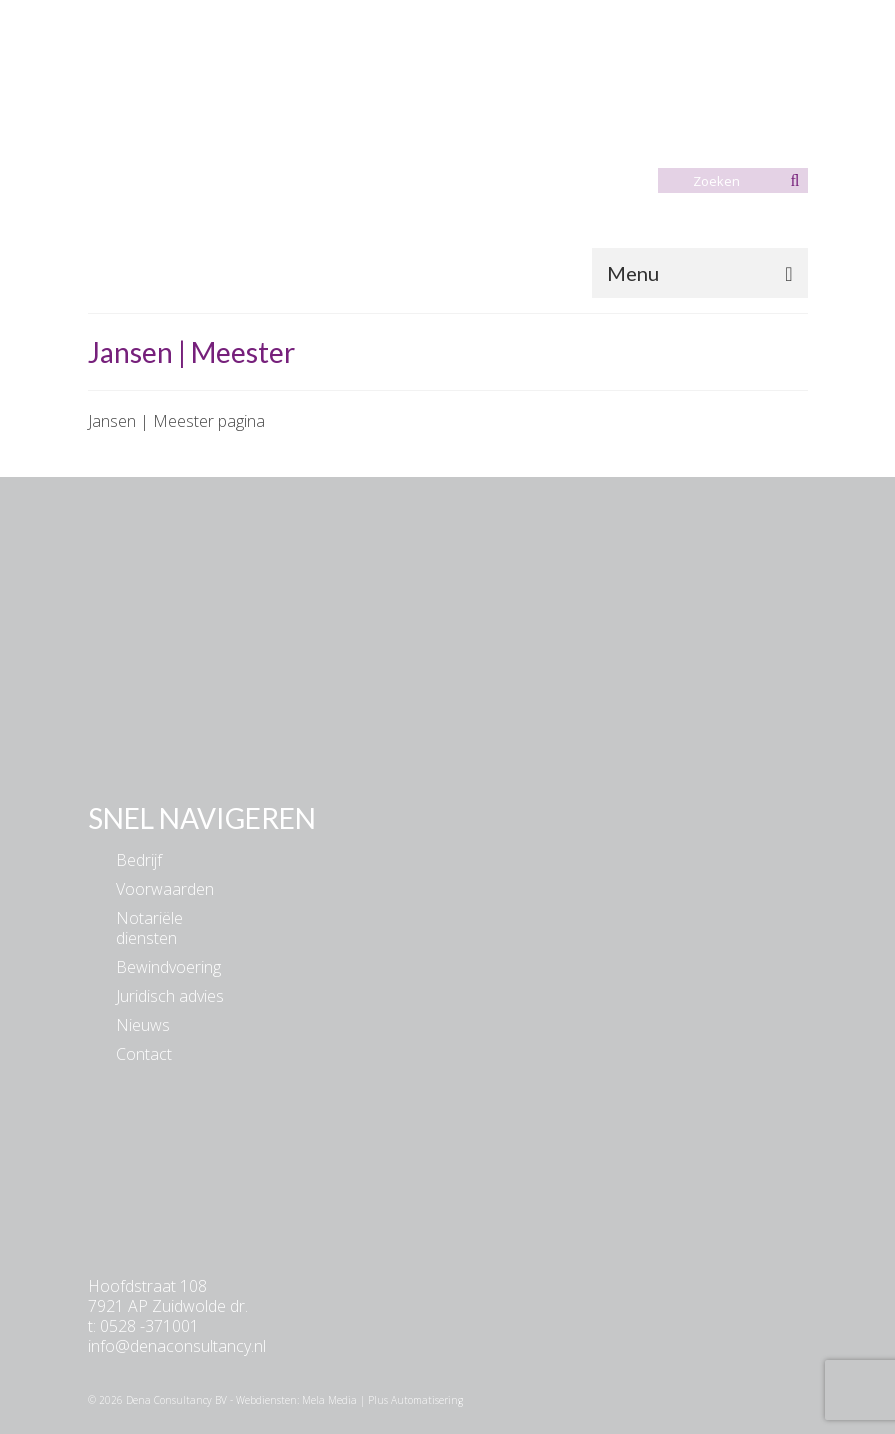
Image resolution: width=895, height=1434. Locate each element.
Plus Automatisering (415, 1400)
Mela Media (329, 1400)
